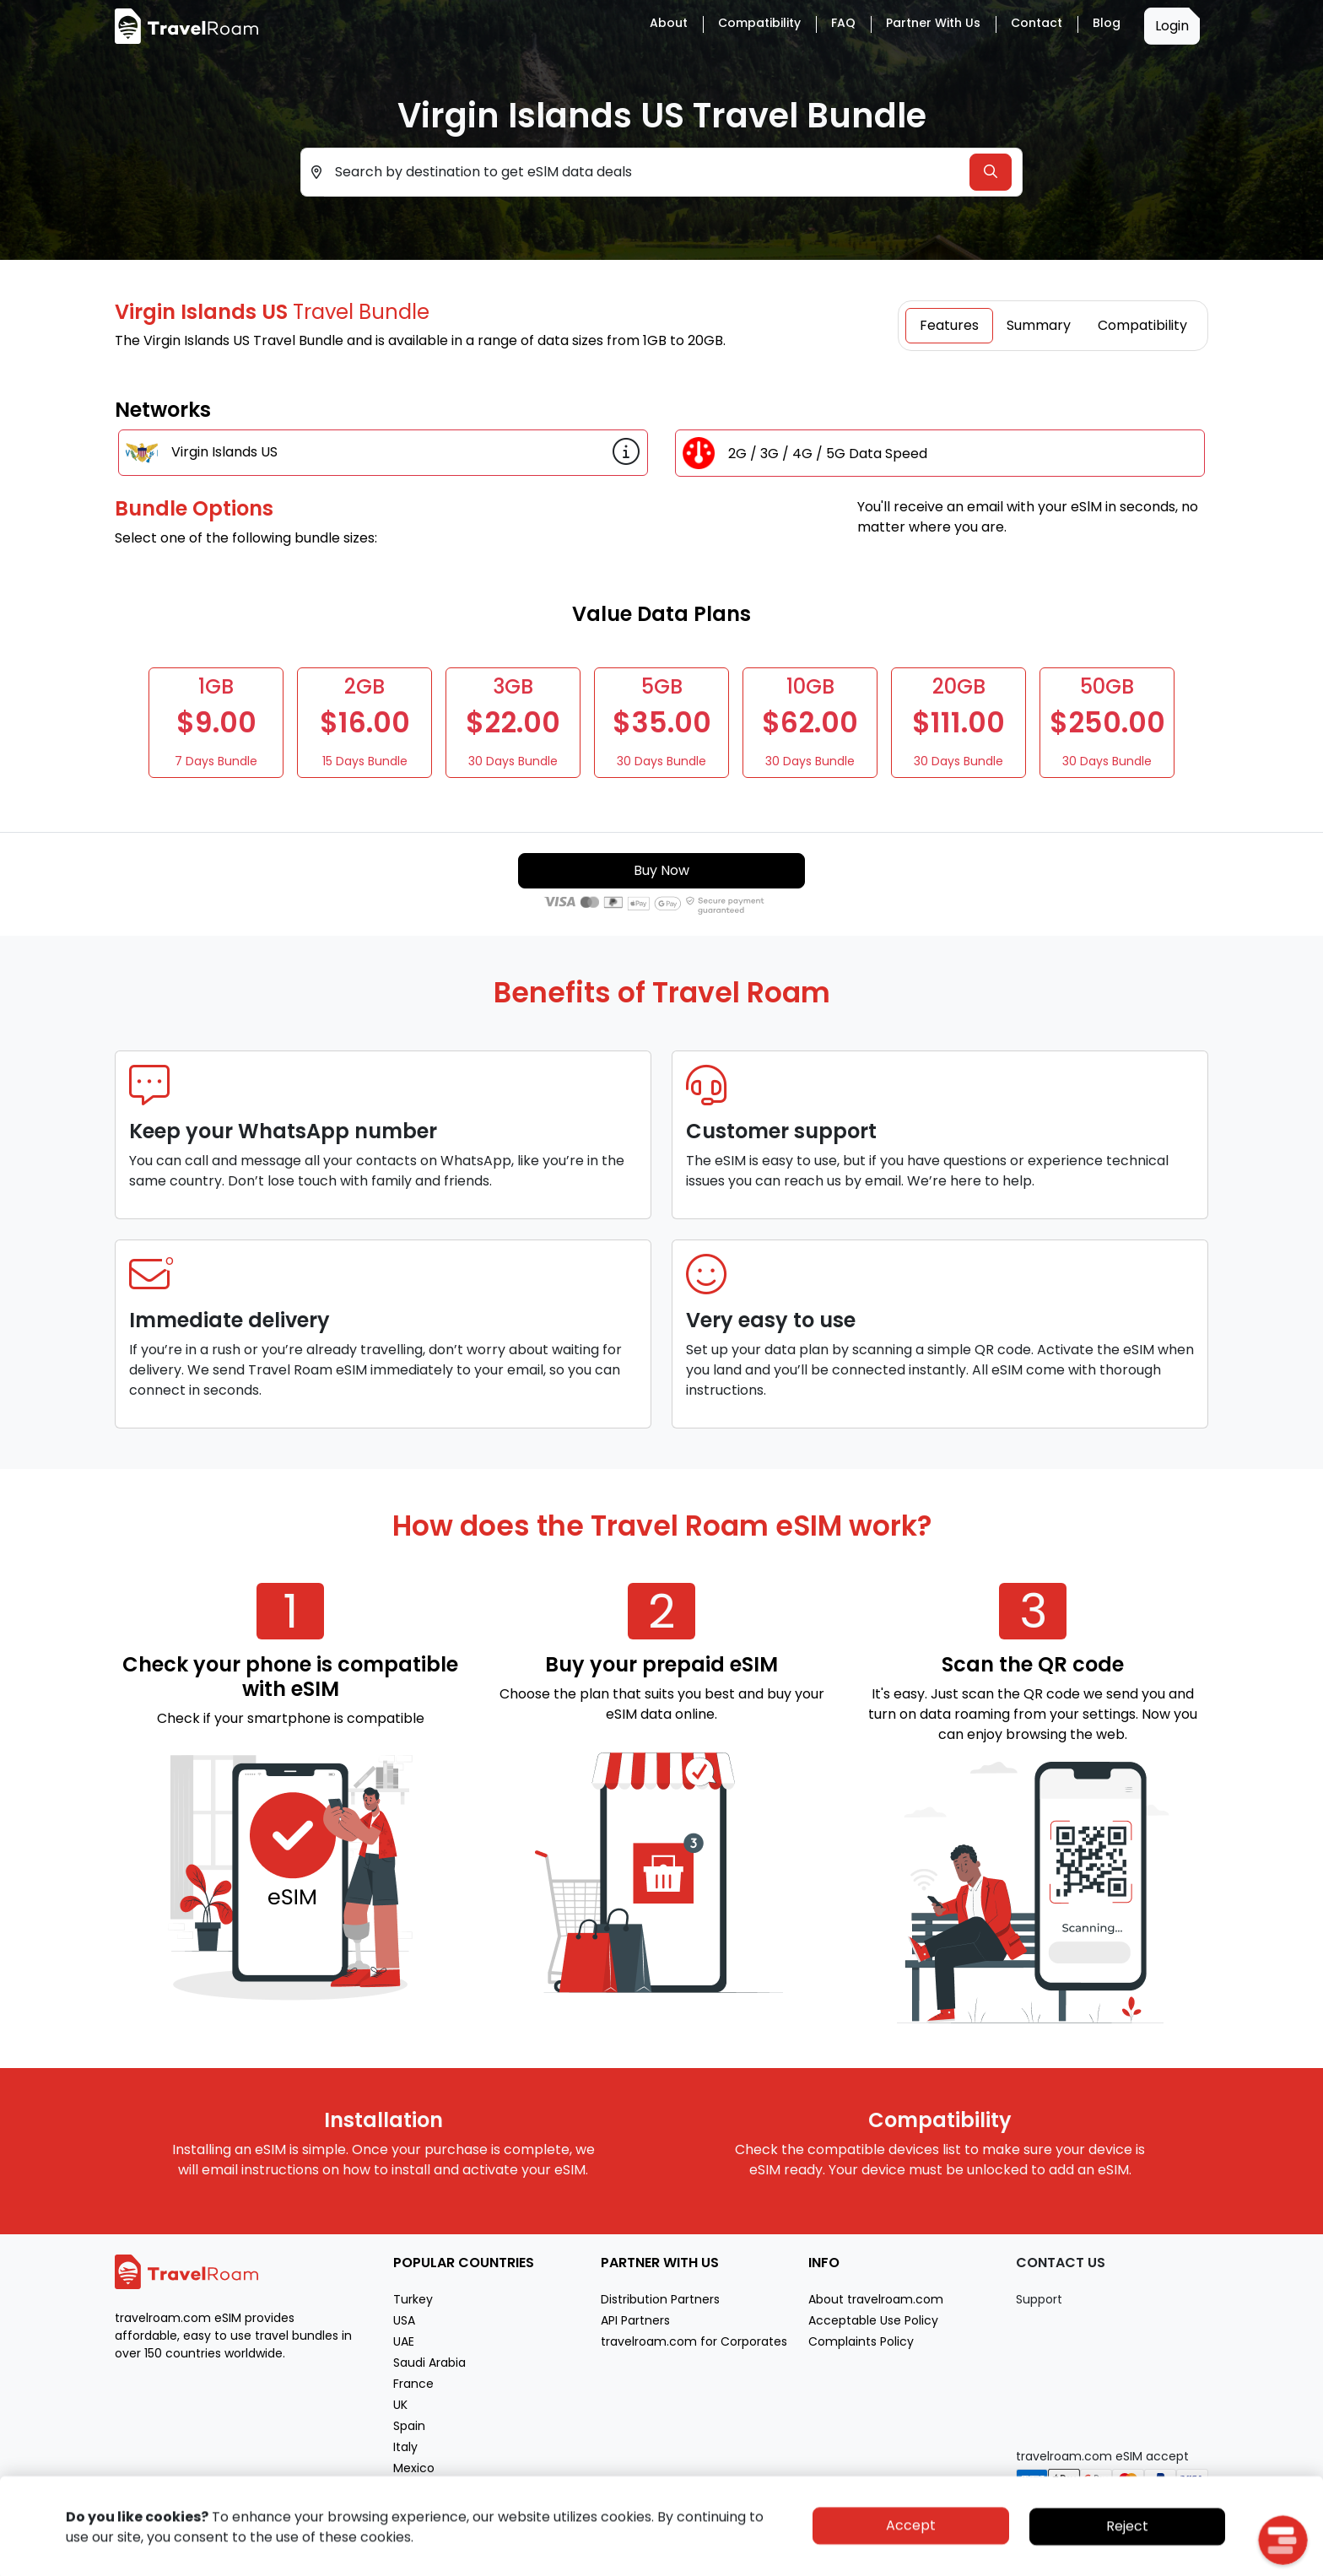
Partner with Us (933, 22)
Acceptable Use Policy (873, 2320)
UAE (403, 2341)
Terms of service (1164, 2561)
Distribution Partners (660, 2299)
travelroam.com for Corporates (694, 2341)
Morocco (419, 2489)
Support (1039, 2299)
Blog (1106, 22)
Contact (1036, 22)
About (669, 22)
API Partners (635, 2320)
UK (400, 2404)
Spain (409, 2425)
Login (1172, 25)
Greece (415, 2510)
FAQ (843, 22)
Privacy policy (1077, 2561)
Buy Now (661, 870)
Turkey (413, 2299)
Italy (405, 2446)
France (413, 2383)
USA (404, 2320)
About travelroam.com (875, 2299)
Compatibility (759, 22)
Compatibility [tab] (1142, 325)
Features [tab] (949, 325)
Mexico (414, 2468)
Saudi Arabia (429, 2362)
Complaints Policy (861, 2341)
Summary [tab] (1039, 325)
